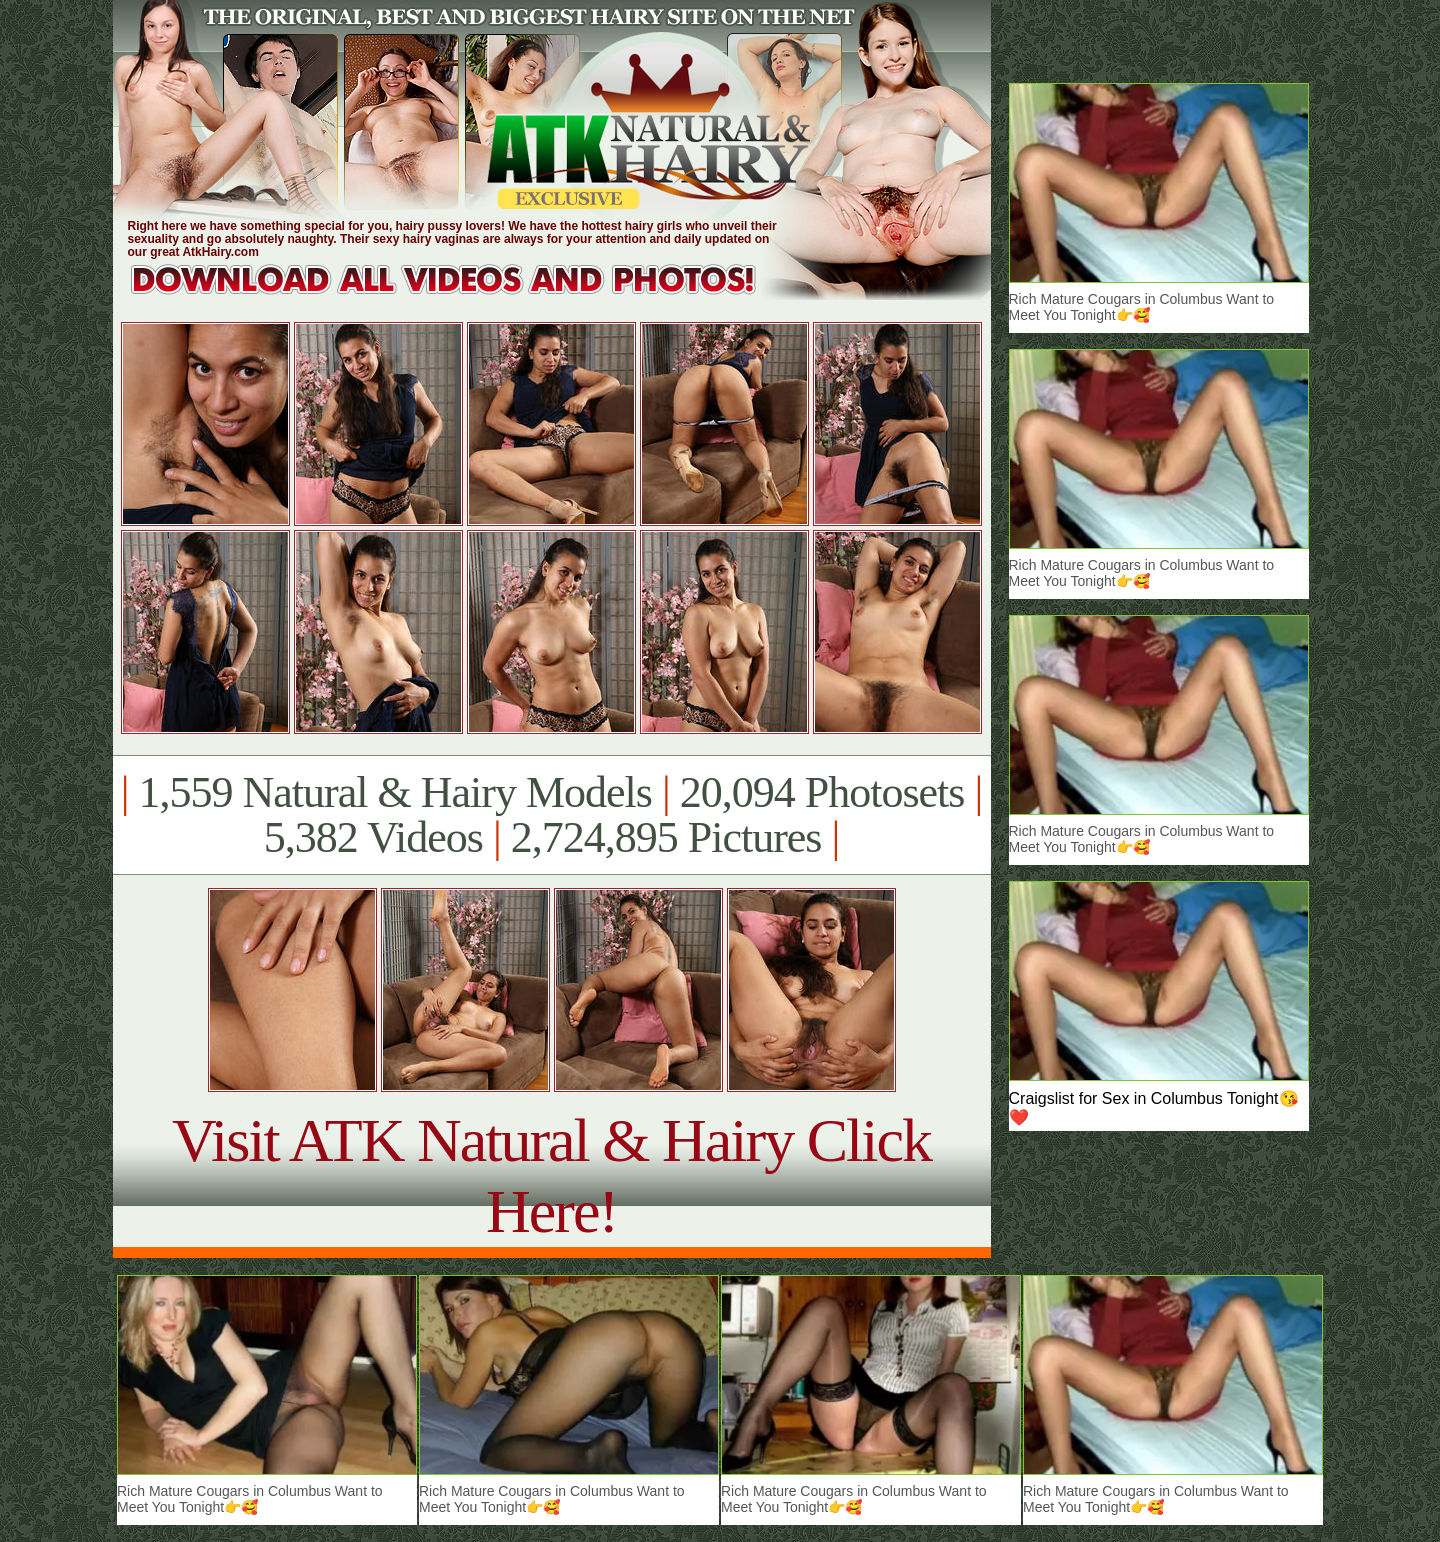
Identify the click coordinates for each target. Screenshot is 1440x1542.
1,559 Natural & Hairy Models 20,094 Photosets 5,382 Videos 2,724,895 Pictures (551, 815)
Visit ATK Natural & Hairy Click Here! (551, 1175)
